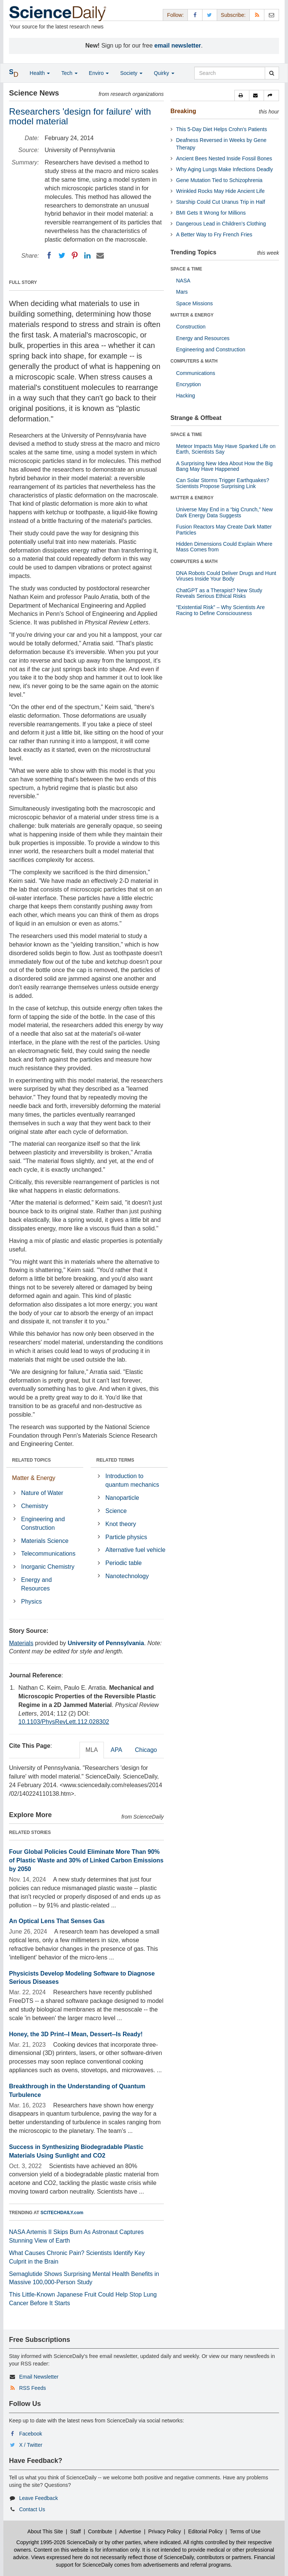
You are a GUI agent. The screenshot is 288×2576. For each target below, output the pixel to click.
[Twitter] (61, 255)
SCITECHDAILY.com (61, 2212)
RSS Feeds (32, 2388)
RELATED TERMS (115, 1460)
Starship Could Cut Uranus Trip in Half (220, 202)
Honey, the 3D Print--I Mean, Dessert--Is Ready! (75, 2034)
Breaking (183, 111)
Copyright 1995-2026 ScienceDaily (57, 2542)
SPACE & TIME (186, 269)
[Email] (100, 255)
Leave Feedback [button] (38, 2498)
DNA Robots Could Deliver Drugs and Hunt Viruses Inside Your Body (226, 576)
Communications (195, 373)
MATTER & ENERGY (192, 315)
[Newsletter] (271, 15)
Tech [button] (69, 73)
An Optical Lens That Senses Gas (57, 1921)
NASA (183, 281)
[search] (271, 73)
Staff (75, 2531)
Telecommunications (48, 1553)
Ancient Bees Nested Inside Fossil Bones (224, 158)
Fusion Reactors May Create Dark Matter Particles (224, 529)
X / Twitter (30, 2445)
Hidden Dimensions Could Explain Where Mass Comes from (224, 547)
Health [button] (40, 73)
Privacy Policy (164, 2531)
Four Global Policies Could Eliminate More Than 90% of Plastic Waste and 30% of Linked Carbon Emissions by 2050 (86, 1860)
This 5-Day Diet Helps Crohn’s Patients (221, 129)
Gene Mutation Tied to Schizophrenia (219, 180)
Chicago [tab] (146, 1750)
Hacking (185, 396)
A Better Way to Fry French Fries (214, 234)
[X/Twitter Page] (209, 15)
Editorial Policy (205, 2531)
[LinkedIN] (87, 255)
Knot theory (120, 1524)
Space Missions (194, 303)
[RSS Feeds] (256, 15)
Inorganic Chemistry (47, 1567)
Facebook (30, 2434)
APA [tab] (116, 1750)
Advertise (130, 2531)
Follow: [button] (175, 15)
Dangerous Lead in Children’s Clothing (221, 224)
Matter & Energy (34, 1478)
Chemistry (34, 1506)
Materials (21, 1643)
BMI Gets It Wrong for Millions (211, 213)
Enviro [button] (99, 73)
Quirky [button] (164, 73)
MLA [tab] (92, 1750)
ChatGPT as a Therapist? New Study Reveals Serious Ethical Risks (219, 593)
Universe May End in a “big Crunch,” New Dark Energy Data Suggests (224, 512)
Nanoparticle (122, 1498)
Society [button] (131, 73)
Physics (31, 1601)
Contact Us (32, 2509)
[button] (241, 95)
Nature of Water (42, 1493)
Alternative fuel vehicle (135, 1550)
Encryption (188, 384)
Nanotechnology (127, 1576)
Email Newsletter (38, 2377)
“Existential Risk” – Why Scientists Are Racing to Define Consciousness (220, 610)
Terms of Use (245, 2531)
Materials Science (44, 1541)
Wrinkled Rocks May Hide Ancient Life (220, 191)
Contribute (100, 2531)
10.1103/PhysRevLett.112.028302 (63, 1722)
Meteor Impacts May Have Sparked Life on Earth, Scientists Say (226, 449)
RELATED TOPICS (31, 1460)
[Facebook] (49, 255)
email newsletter (177, 45)
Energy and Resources (36, 1584)
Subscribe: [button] (233, 15)
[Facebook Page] (195, 15)
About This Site (45, 2531)
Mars (182, 292)
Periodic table (123, 1563)
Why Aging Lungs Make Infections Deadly (224, 169)
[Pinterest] (74, 255)
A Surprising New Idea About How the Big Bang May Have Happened (224, 466)
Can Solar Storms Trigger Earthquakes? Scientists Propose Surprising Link (222, 483)
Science (116, 1511)
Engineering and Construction (43, 1523)
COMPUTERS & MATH (194, 361)
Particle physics (126, 1537)
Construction (191, 327)
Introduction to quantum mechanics (132, 1480)
